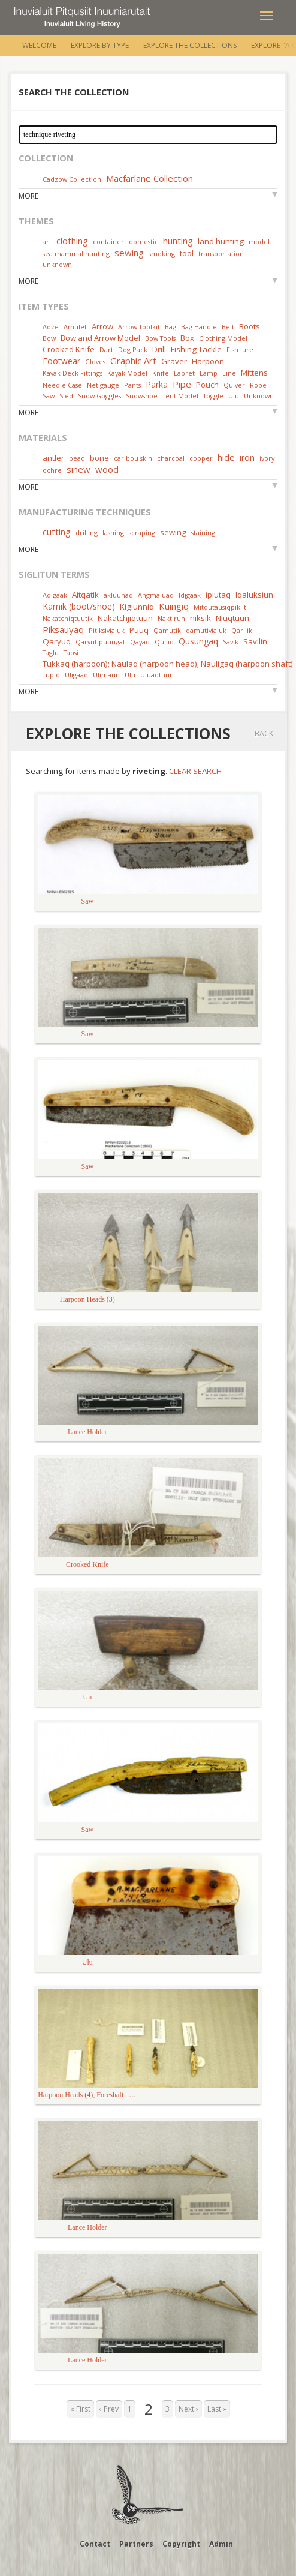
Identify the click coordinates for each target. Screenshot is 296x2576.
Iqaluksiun (254, 594)
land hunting (221, 241)
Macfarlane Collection (149, 178)
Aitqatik (85, 594)
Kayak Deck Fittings (72, 372)
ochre (52, 470)
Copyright (181, 2544)
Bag (170, 326)
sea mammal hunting (76, 253)
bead (77, 458)
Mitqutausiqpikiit (220, 606)
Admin (221, 2544)
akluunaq (118, 594)
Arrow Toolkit (139, 326)
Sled (66, 395)
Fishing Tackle (196, 349)
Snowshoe (142, 395)
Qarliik (241, 630)
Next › (188, 2409)
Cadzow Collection (72, 179)
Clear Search (195, 771)
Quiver (234, 384)
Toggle (213, 395)
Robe (258, 384)
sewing (129, 253)
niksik (200, 618)
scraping (142, 532)
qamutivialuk (206, 630)
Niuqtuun (232, 618)
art (47, 241)
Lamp (209, 372)
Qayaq (140, 641)
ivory (266, 458)
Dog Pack (133, 349)
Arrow (102, 326)
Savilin (255, 641)
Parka (157, 384)
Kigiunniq (137, 606)
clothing (72, 241)
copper (201, 458)
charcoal (171, 458)
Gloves (95, 361)
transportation (221, 253)
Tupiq (51, 674)
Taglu (51, 652)
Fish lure (239, 349)
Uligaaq (76, 674)
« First (80, 2409)
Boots (249, 326)
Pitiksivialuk (107, 630)
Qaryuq (57, 641)
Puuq (139, 630)
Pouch (207, 384)
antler (53, 457)
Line (229, 372)
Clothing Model (223, 338)
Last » (216, 2409)
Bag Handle (199, 326)
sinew (78, 469)
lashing (113, 532)
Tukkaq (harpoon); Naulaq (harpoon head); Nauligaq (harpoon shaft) (168, 663)
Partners (136, 2544)
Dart (106, 349)
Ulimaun (106, 674)
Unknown (259, 395)
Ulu (233, 395)
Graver (174, 361)
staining (203, 532)
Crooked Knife (69, 349)
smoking (162, 253)
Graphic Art (133, 361)
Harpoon (208, 361)
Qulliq (164, 641)
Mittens (254, 372)
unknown (57, 264)
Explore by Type (100, 45)
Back (264, 733)
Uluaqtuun (157, 674)
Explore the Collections (190, 45)
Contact (95, 2544)
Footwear (61, 361)
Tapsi (71, 652)
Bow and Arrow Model (100, 337)
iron (247, 457)
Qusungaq (198, 641)
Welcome (39, 45)
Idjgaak (190, 594)
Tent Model (180, 395)
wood (107, 469)
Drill (159, 349)
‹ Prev (109, 2409)
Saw (49, 395)
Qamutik (167, 630)
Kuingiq (174, 606)
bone (99, 457)
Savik (230, 641)
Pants (132, 384)
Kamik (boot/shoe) (79, 606)
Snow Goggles (99, 395)
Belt (228, 326)
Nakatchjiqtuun (125, 618)
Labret (184, 372)
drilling (86, 532)
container (108, 241)
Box (187, 337)
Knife (160, 372)
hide (226, 457)
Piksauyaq (63, 629)
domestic (143, 241)
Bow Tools (160, 338)
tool (187, 253)
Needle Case (62, 384)
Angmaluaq (156, 594)
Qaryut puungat (100, 641)
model (259, 241)
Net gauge (103, 384)
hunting (178, 241)
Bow (49, 338)
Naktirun (171, 618)
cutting (57, 532)
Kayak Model (127, 372)
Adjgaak (55, 594)
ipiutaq (218, 594)
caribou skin (133, 458)
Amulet (75, 326)
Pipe (182, 384)
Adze (51, 326)
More (28, 196)
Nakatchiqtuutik (68, 618)
